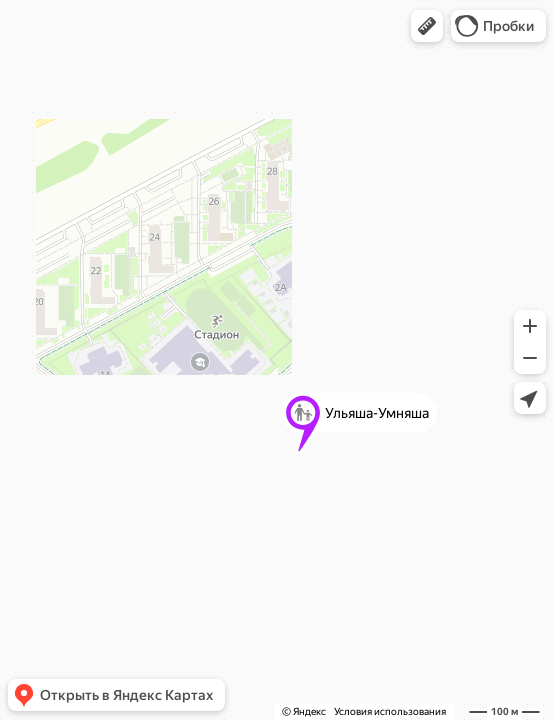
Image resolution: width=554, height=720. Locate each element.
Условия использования (390, 711)
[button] (427, 26)
